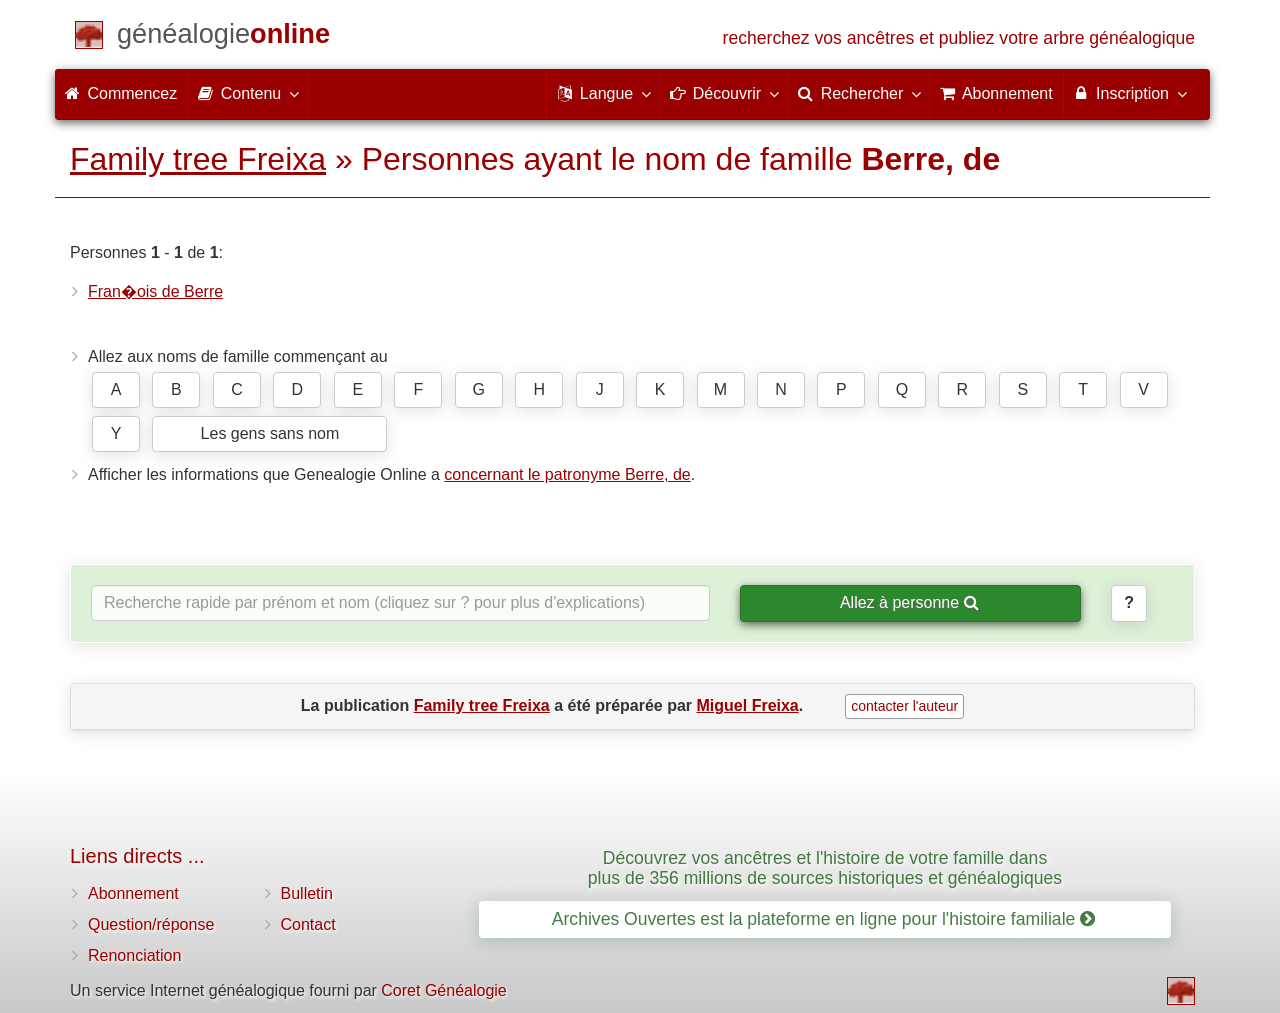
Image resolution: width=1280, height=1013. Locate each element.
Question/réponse (151, 924)
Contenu (247, 93)
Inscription (1129, 93)
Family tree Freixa (198, 159)
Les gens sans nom (270, 433)
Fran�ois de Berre (155, 291)
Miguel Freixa (748, 705)
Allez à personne (909, 602)
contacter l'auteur (904, 706)
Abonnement (133, 893)
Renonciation (134, 955)
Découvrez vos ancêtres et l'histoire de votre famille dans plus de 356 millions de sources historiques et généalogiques (825, 867)
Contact (308, 924)
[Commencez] (223, 37)
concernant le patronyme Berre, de (567, 474)
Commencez (121, 93)
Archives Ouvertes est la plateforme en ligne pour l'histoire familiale (823, 919)
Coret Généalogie (443, 990)
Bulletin (307, 893)
